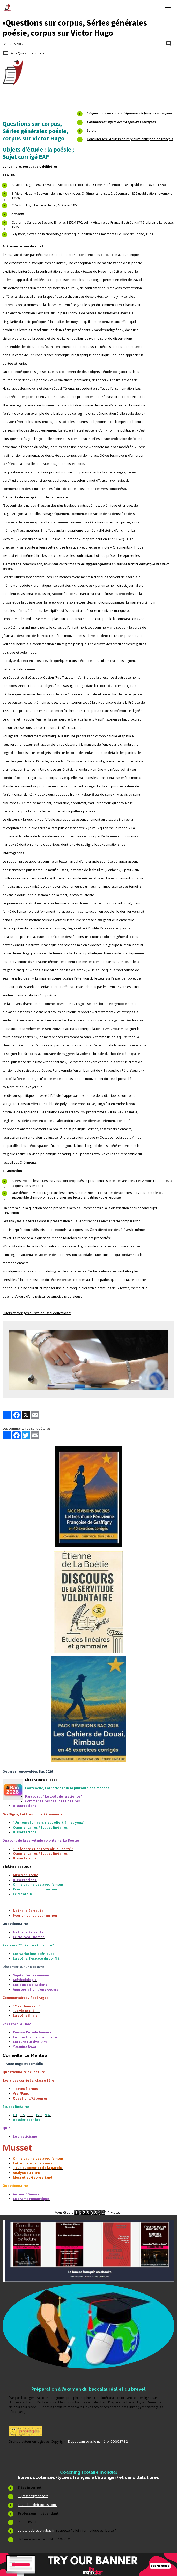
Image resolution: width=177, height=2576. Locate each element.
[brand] (8, 7)
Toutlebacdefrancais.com (37, 2505)
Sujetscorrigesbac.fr (33, 2496)
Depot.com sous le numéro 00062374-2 (98, 2441)
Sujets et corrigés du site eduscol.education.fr (37, 1313)
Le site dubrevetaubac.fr (36, 2530)
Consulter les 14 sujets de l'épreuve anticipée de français (130, 139)
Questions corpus (31, 53)
